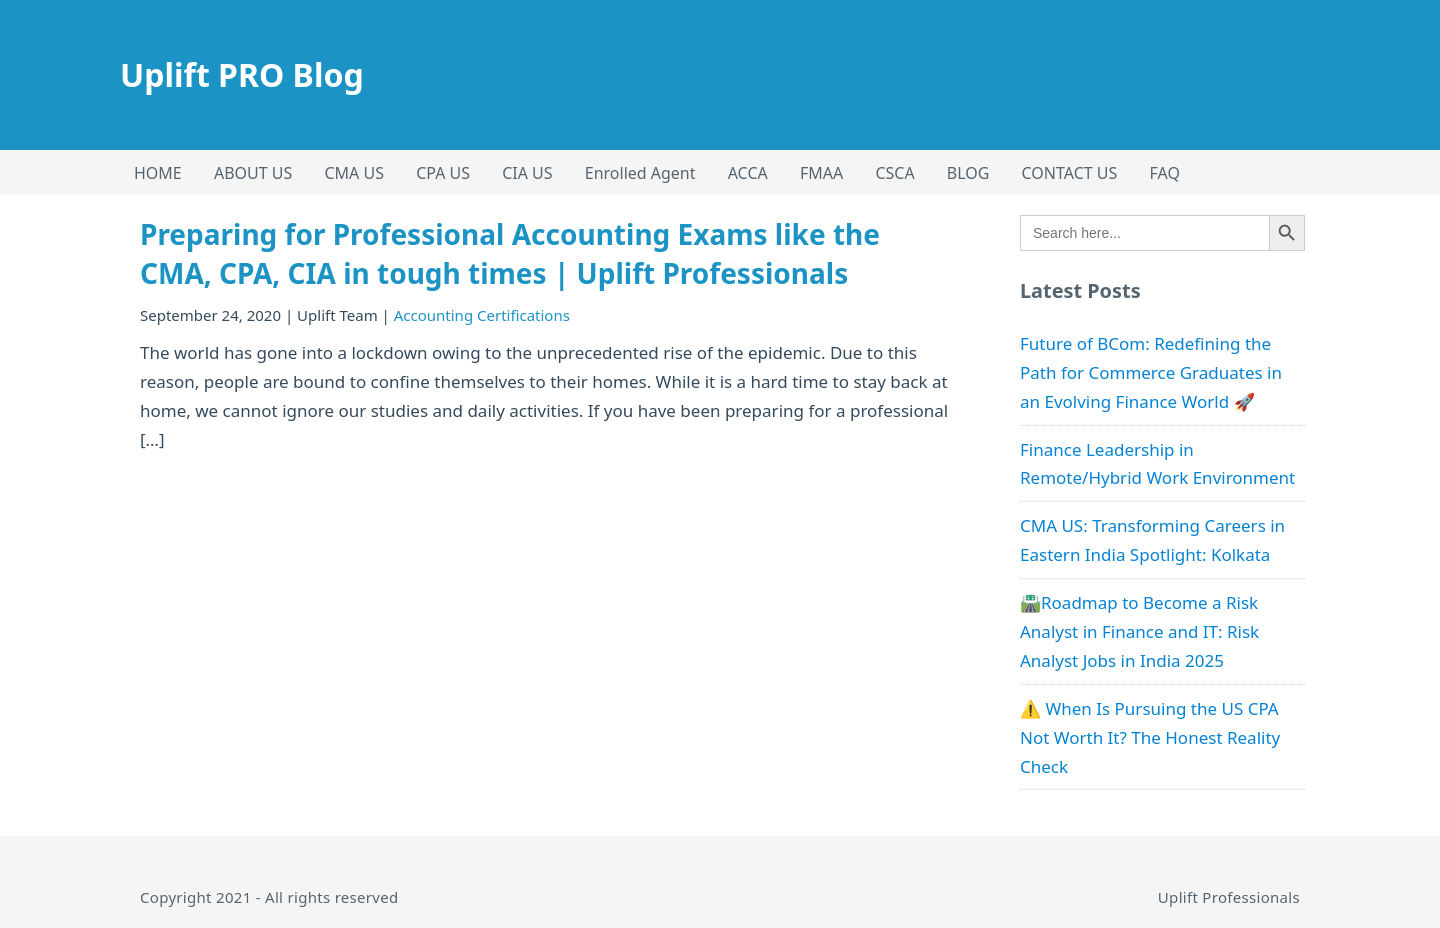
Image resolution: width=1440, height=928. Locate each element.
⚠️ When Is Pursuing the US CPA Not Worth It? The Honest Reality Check (1150, 737)
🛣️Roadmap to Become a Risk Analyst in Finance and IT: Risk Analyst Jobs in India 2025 (1139, 631)
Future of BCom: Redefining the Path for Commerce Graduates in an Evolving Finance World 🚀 (1151, 372)
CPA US (443, 173)
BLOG (968, 173)
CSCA (894, 173)
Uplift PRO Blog (242, 74)
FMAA (821, 173)
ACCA (748, 173)
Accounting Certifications (482, 315)
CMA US (354, 173)
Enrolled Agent (640, 173)
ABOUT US (253, 173)
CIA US (527, 173)
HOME (158, 173)
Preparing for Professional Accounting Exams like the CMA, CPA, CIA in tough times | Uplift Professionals (510, 253)
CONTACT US (1070, 173)
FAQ (1165, 173)
